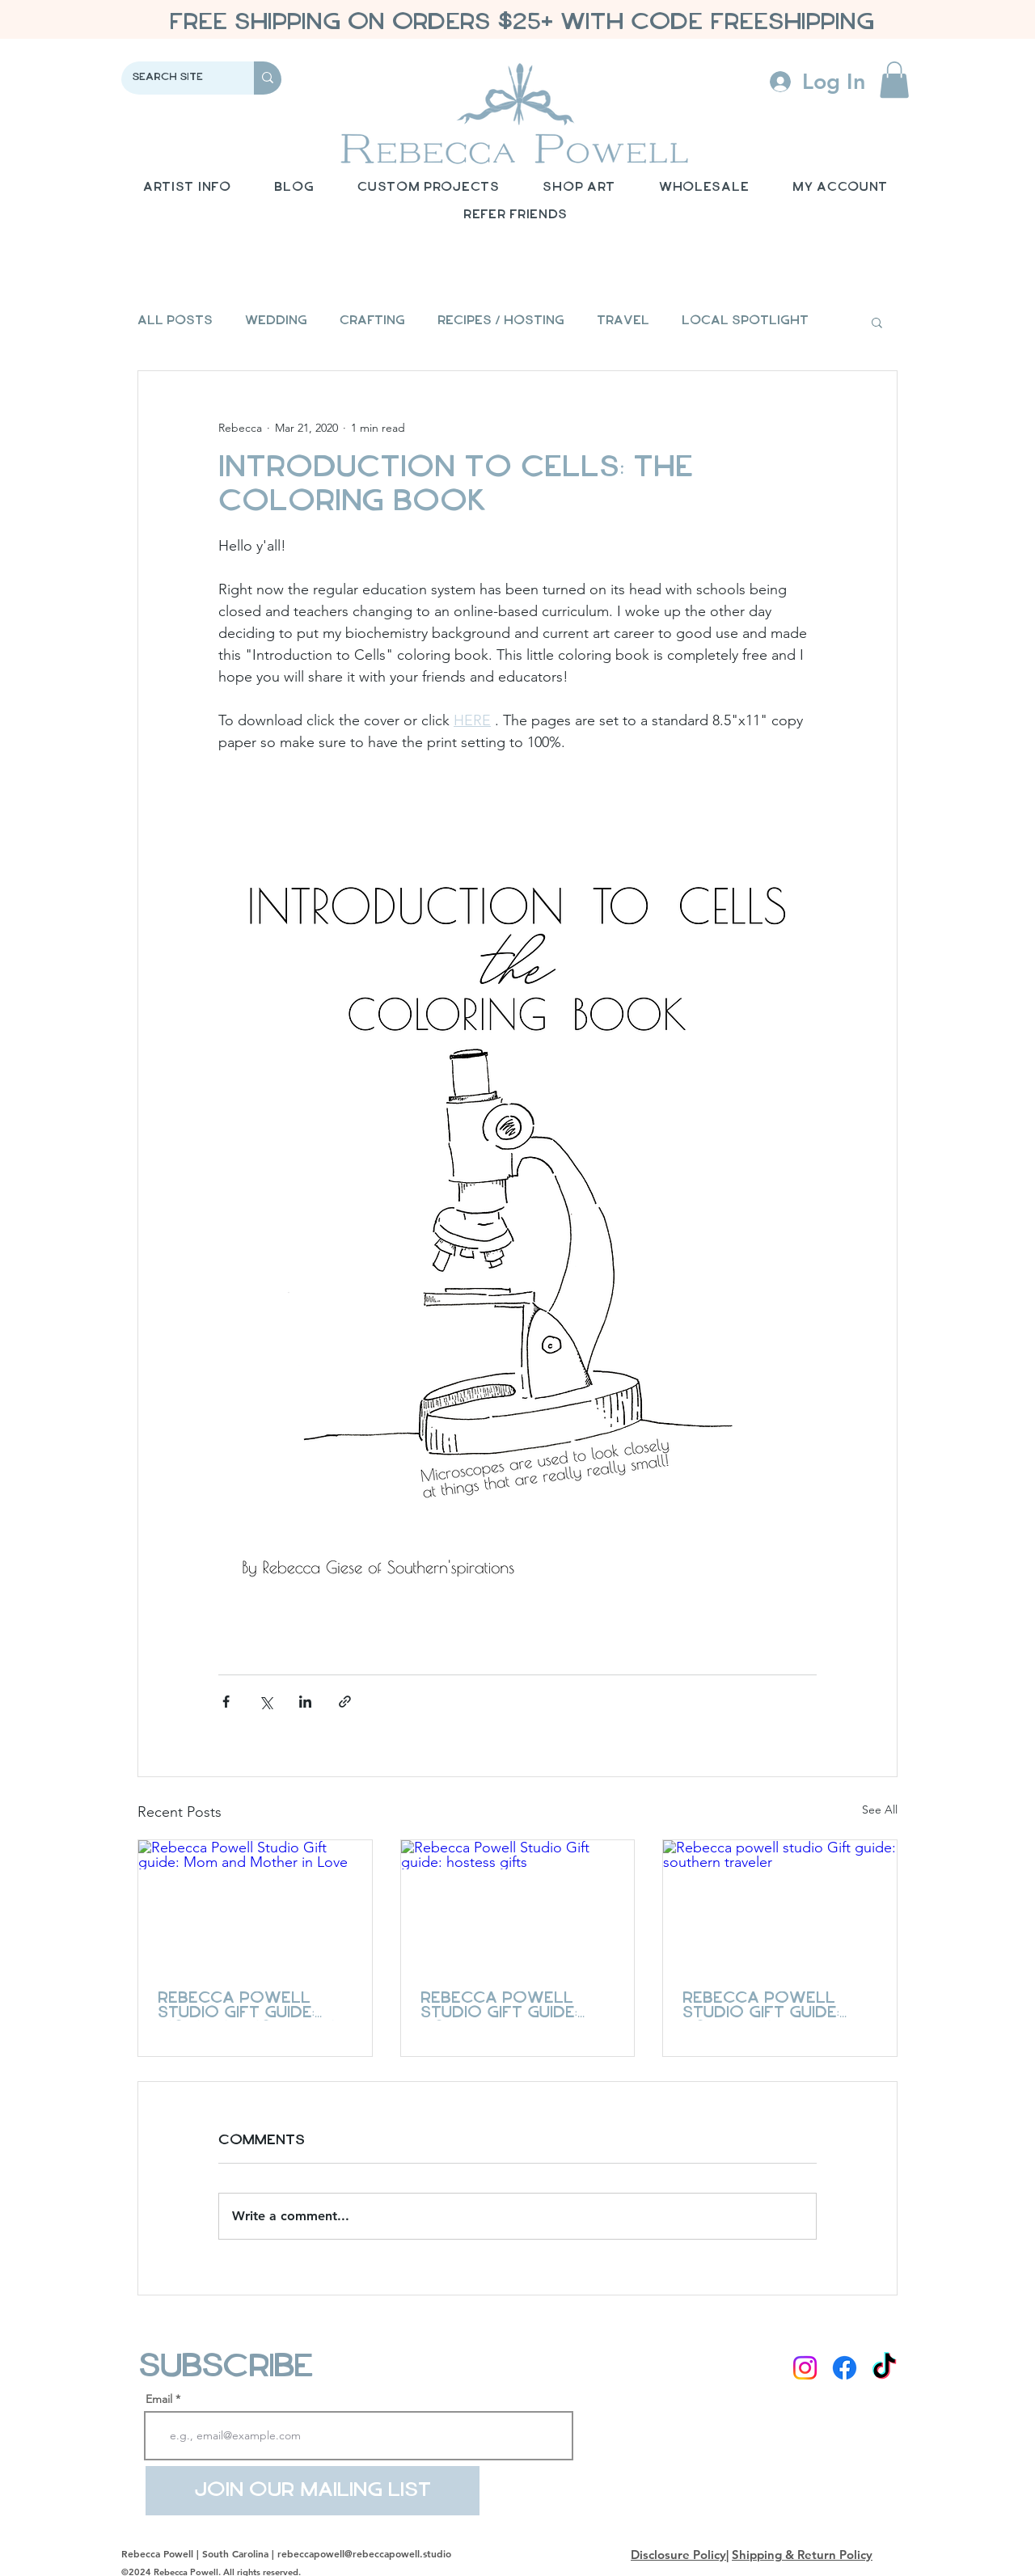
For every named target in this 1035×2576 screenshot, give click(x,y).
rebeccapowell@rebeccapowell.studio (364, 2553)
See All (880, 1809)
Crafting (372, 321)
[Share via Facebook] (226, 1701)
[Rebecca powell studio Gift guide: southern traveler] (780, 1905)
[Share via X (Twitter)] (265, 1701)
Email (159, 2399)
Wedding (276, 321)
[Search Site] (176, 78)
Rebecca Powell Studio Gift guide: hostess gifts (498, 2006)
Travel (623, 321)
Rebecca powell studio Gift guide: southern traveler (771, 2006)
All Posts (175, 321)
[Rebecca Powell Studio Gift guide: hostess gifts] (518, 1905)
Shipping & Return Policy (802, 2554)
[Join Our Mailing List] (312, 2490)
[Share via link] (345, 1701)
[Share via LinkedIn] (305, 1701)
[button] (894, 79)
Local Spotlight (745, 321)
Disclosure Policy (678, 2554)
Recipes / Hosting (500, 321)
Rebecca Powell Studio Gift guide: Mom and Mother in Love (246, 2006)
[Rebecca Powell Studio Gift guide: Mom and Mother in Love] (255, 1905)
